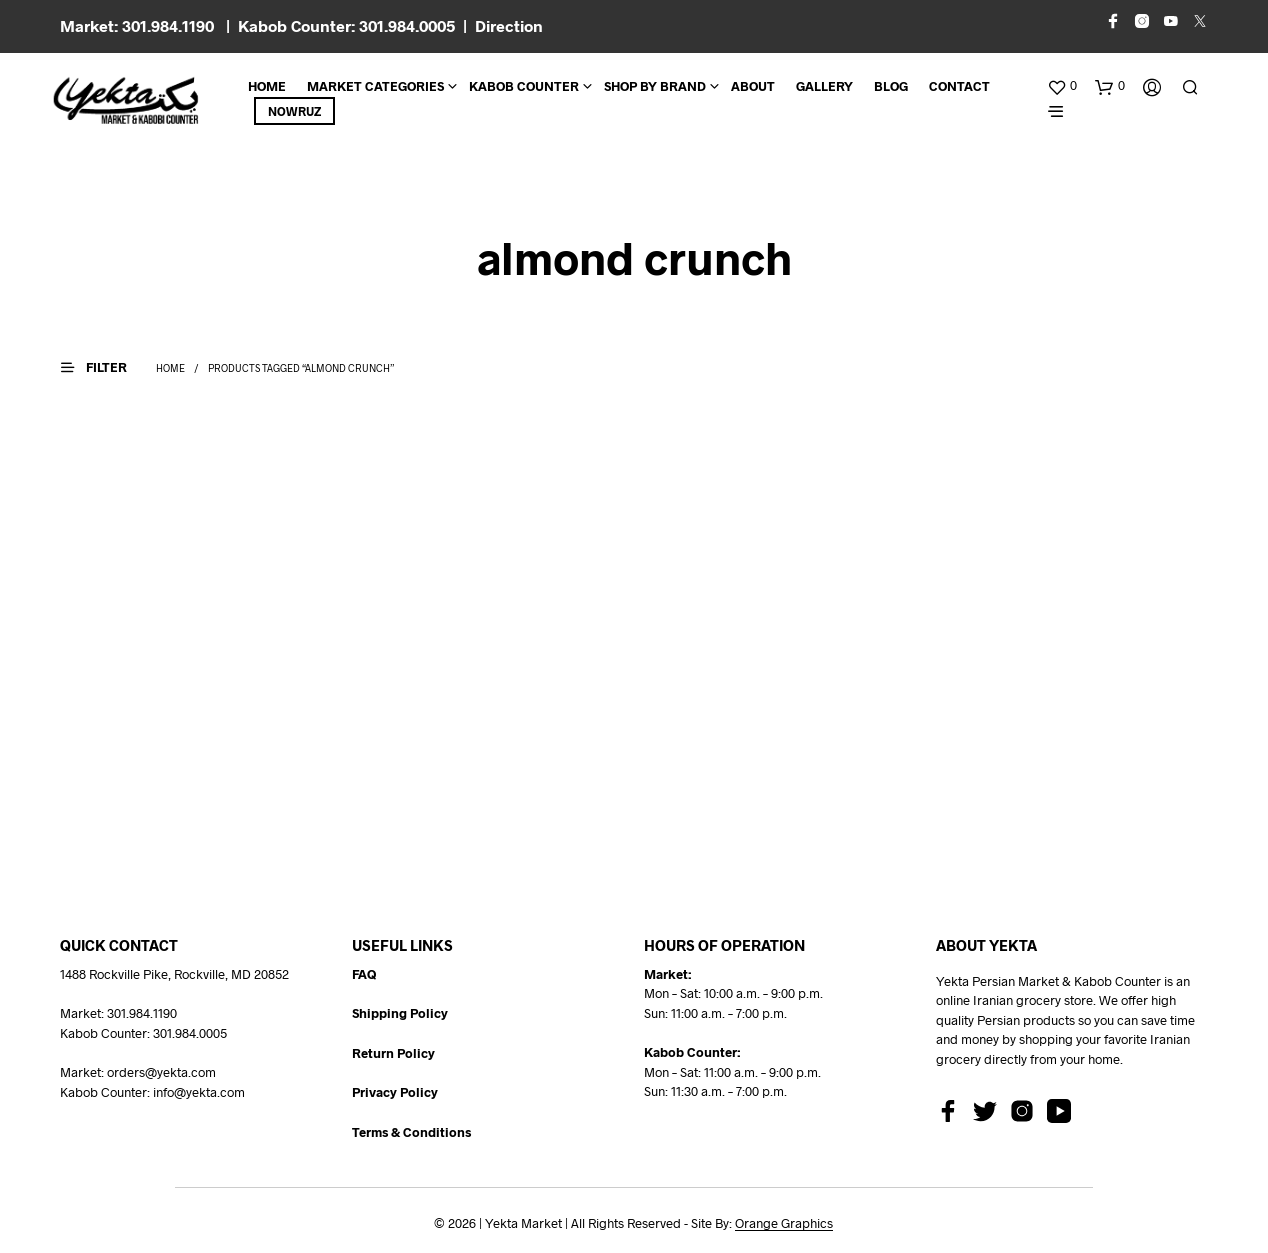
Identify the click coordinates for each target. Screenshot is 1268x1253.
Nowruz (294, 111)
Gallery (824, 86)
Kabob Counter (524, 86)
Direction (509, 25)
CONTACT (959, 86)
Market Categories (375, 86)
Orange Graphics (784, 1223)
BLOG (891, 86)
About (753, 86)
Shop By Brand (655, 86)
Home (267, 86)
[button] (1062, 86)
